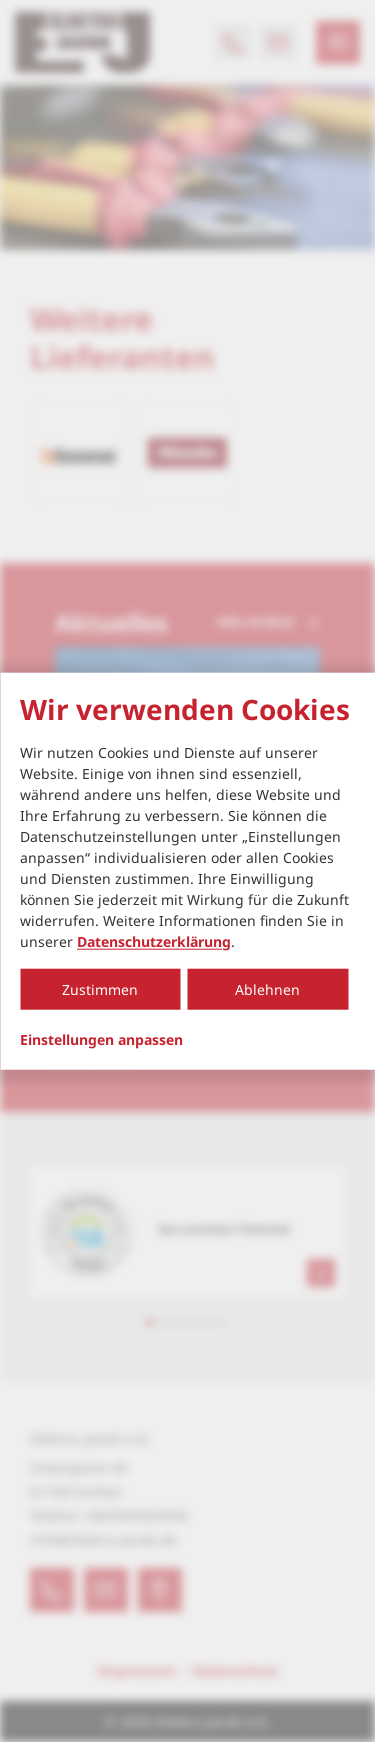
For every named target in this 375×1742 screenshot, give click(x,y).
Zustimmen (100, 988)
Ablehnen (267, 988)
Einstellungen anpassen (101, 1039)
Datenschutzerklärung (154, 940)
